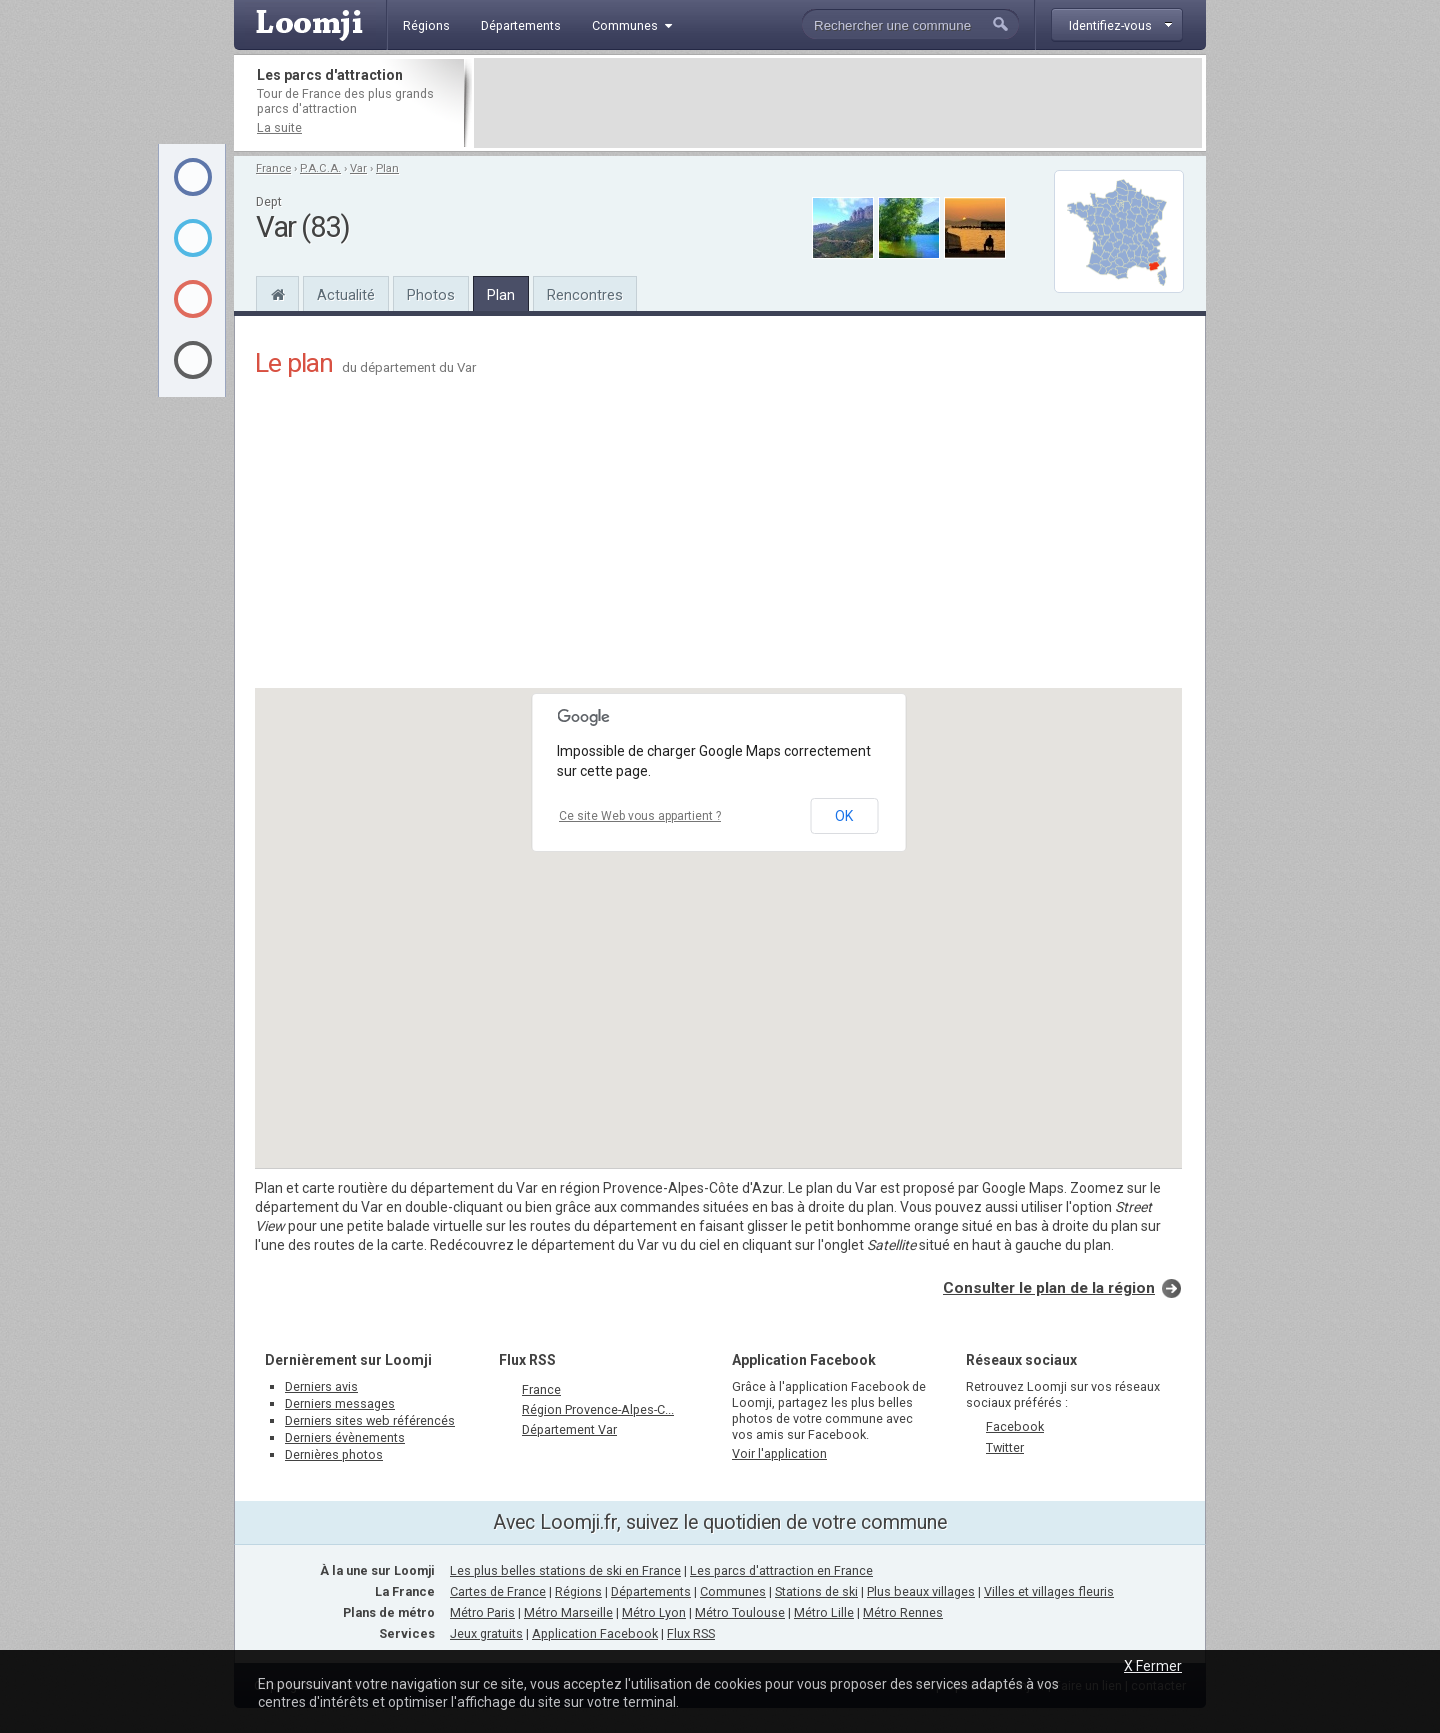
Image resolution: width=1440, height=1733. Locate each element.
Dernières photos (334, 1454)
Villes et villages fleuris (1049, 1591)
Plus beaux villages (921, 1591)
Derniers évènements (345, 1437)
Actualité (346, 295)
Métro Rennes (903, 1612)
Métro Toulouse (740, 1612)
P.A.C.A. (320, 168)
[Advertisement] (838, 103)
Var (358, 168)
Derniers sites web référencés (370, 1420)
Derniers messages (340, 1403)
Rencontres (585, 295)
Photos (431, 295)
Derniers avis (321, 1386)
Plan (387, 168)
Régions (578, 1591)
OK (844, 816)
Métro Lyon (654, 1612)
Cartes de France (498, 1591)
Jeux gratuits (486, 1633)
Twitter (1005, 1447)
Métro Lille (824, 1612)
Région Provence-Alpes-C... (598, 1409)
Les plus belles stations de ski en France (565, 1570)
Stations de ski (816, 1591)
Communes (733, 1591)
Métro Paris (482, 1612)
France (273, 168)
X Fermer (1153, 1666)
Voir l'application (779, 1453)
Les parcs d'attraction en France (781, 1570)
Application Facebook (595, 1633)
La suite (279, 127)
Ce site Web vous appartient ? (640, 816)
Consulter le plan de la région (1049, 1288)
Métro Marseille (568, 1612)
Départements (651, 1591)
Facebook (1015, 1426)
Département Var (569, 1429)
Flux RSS (527, 1360)
